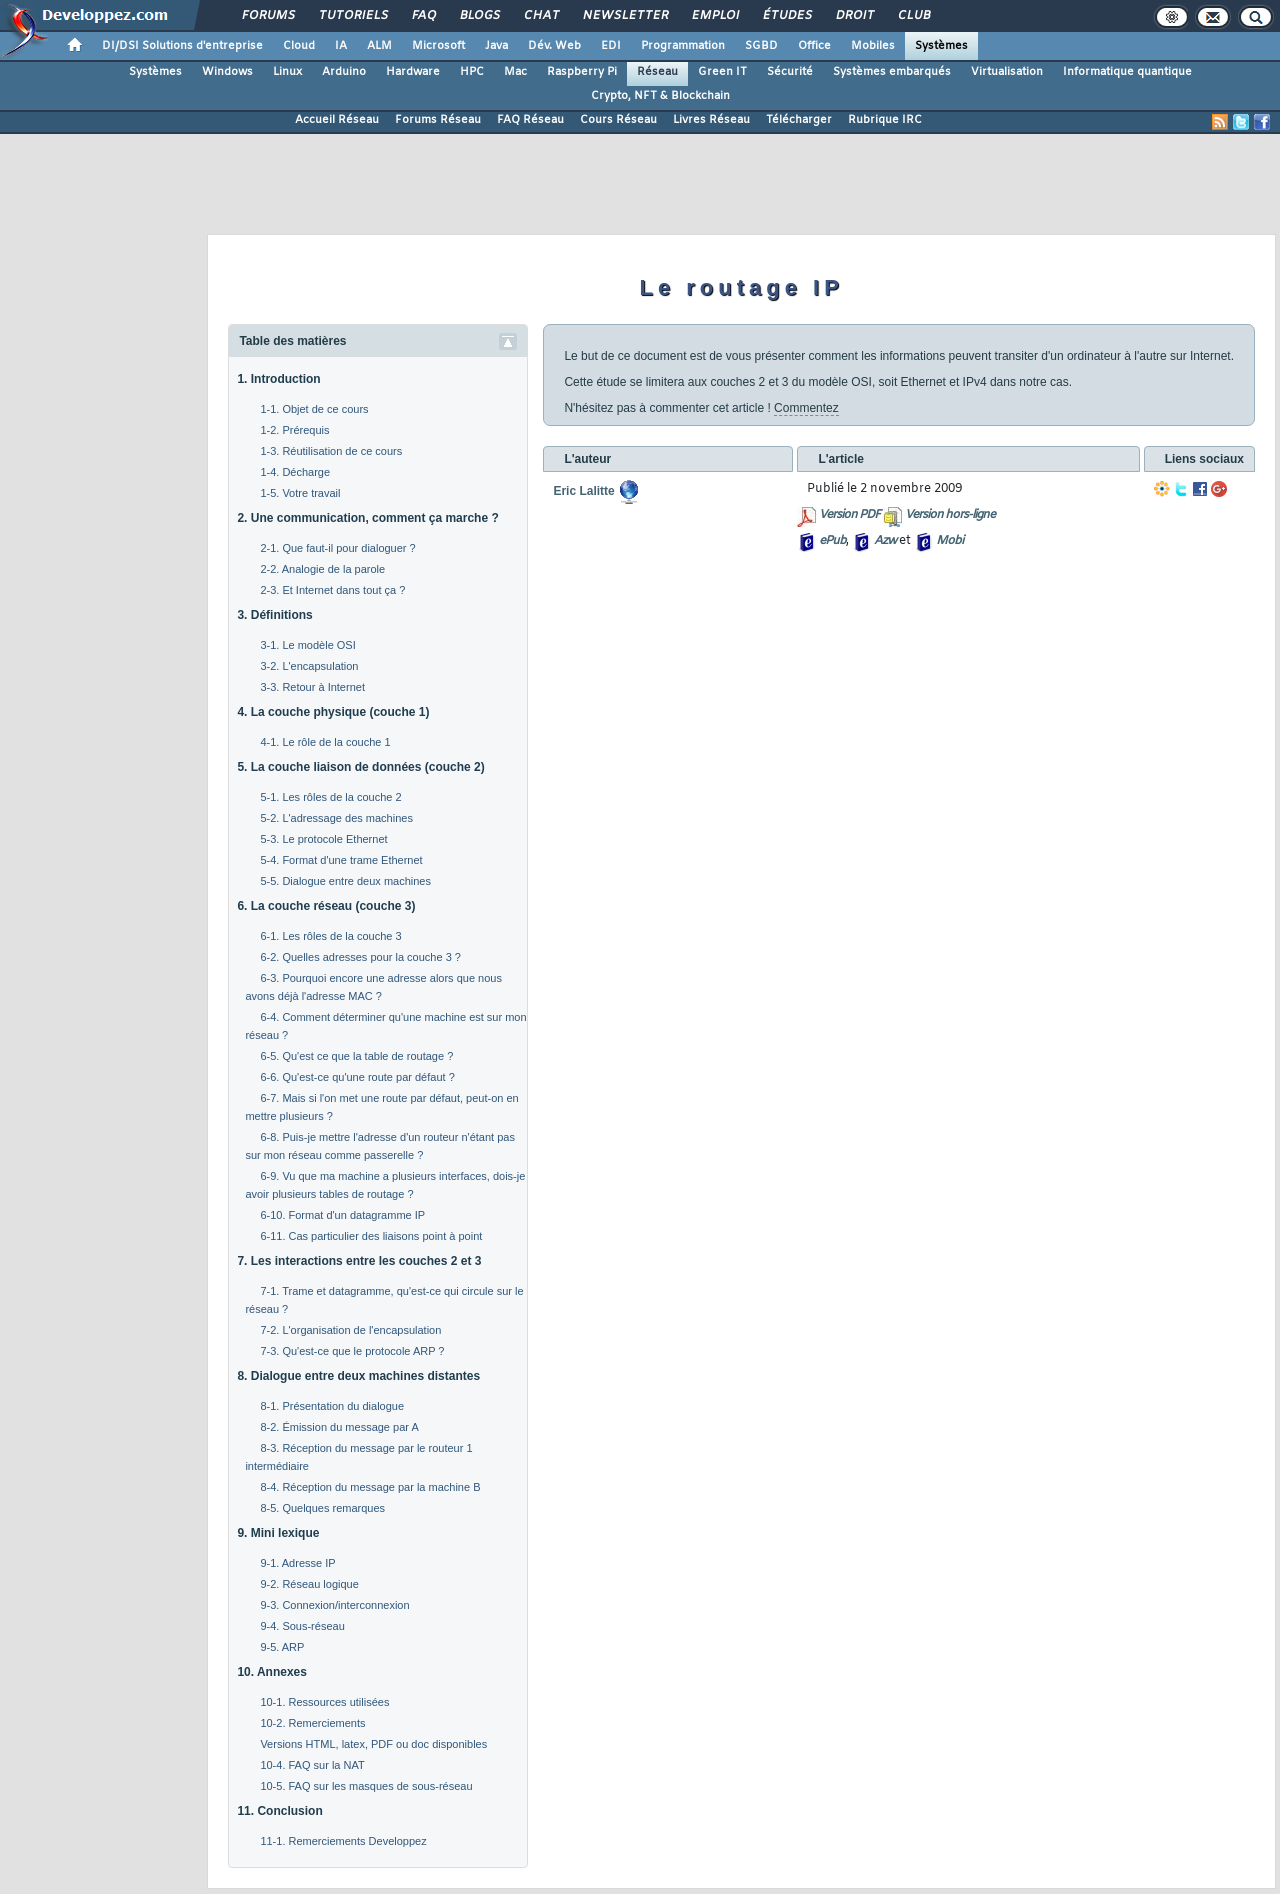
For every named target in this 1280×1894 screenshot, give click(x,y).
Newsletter (624, 16)
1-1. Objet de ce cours (314, 409)
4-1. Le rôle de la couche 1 (325, 742)
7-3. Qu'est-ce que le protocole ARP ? (352, 1351)
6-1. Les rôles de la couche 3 (330, 936)
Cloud (299, 46)
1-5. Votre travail (300, 493)
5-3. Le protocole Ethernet (323, 839)
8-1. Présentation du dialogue (332, 1406)
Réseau (657, 72)
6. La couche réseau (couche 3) (326, 906)
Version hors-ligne (950, 515)
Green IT (722, 72)
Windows (227, 72)
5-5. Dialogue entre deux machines (345, 881)
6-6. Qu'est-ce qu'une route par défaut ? (357, 1077)
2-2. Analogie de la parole (322, 569)
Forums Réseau (438, 120)
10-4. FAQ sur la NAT (312, 1765)
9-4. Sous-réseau (302, 1626)
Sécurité (790, 72)
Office (814, 46)
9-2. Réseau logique (309, 1584)
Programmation (683, 46)
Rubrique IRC (885, 120)
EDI (611, 46)
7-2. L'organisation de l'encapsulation (350, 1330)
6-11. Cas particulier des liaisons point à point (371, 1236)
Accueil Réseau (337, 120)
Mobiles (873, 46)
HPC (472, 72)
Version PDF (849, 515)
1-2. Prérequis (294, 430)
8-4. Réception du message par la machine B (370, 1487)
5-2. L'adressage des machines (336, 818)
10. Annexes (272, 1672)
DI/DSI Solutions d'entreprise (182, 46)
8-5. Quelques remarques (322, 1508)
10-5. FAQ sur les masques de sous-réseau (366, 1786)
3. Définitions (274, 615)
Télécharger (799, 120)
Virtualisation (1007, 72)
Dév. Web (554, 46)
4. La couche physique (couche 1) (333, 712)
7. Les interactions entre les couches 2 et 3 (359, 1261)
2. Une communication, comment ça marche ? (367, 518)
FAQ (423, 16)
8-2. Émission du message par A (339, 1427)
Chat (540, 16)
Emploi (714, 16)
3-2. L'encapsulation (309, 666)
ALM (379, 46)
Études (786, 16)
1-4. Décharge (295, 472)
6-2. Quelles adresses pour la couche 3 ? (360, 957)
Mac (515, 72)
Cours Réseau (618, 120)
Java (496, 46)
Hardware (413, 72)
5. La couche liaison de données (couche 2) (360, 767)
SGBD (761, 46)
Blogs (479, 16)
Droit (854, 16)
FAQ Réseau (530, 120)
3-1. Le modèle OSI (307, 645)
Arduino (344, 72)
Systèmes (941, 46)
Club (913, 16)
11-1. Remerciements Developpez (343, 1841)
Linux (287, 72)
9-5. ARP (282, 1647)
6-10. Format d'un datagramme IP (342, 1215)
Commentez (806, 408)
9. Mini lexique (278, 1533)
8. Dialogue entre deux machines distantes (358, 1376)
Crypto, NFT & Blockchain (660, 96)
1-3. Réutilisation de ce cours (331, 451)
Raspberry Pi (582, 72)
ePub (832, 541)
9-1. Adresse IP (297, 1563)
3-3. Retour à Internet (312, 687)
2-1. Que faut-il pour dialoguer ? (337, 548)
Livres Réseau (711, 120)
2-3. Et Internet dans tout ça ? (332, 590)
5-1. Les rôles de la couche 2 (330, 797)
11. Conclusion (279, 1811)
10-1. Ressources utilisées (324, 1702)
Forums (267, 16)
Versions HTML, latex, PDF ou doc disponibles (373, 1744)
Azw (885, 541)
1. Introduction (278, 379)
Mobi (949, 541)
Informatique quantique (1127, 72)
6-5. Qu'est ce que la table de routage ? (356, 1056)
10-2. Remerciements (312, 1723)
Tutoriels (352, 16)
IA (341, 46)
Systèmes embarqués (892, 72)
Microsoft (438, 46)
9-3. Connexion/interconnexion (334, 1605)
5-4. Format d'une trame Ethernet (341, 860)
